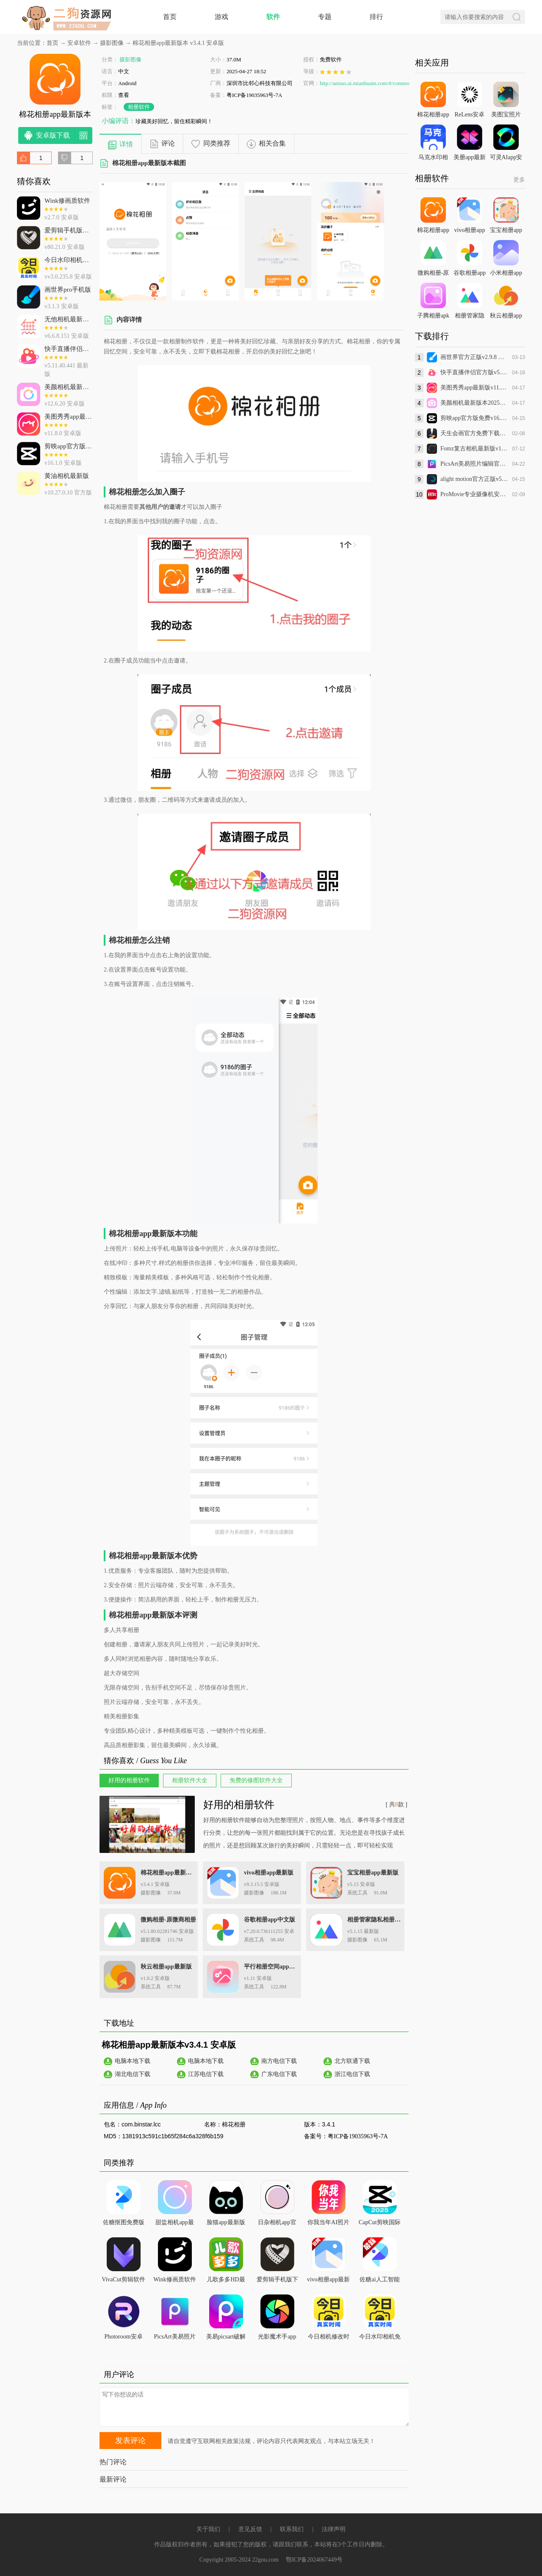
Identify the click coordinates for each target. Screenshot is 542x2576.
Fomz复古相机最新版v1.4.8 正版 (474, 448)
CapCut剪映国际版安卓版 (380, 2224)
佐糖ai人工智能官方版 (379, 2281)
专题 (325, 16)
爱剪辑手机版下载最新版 (277, 2281)
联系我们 (292, 2529)
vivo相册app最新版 (268, 1872)
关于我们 (208, 2529)
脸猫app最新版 (226, 2222)
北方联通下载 (352, 2061)
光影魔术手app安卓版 (277, 2338)
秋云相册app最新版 (166, 1966)
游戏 (221, 16)
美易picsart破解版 (226, 2338)
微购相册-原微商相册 (168, 1919)
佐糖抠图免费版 (123, 2222)
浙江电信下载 (352, 2074)
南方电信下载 (279, 2061)
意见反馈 (250, 2529)
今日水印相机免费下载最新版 (380, 2338)
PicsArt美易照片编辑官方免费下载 (175, 2338)
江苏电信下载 (206, 2074)
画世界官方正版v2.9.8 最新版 (474, 357)
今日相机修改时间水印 (328, 2338)
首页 (170, 16)
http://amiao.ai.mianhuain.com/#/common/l (367, 83)
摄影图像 (112, 43)
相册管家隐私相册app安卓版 (375, 1919)
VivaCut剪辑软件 (123, 2279)
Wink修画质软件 (174, 2279)
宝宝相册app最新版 (372, 1872)
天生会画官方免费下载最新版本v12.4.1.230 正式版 (474, 433)
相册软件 (139, 107)
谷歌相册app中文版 (269, 1919)
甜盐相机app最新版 (174, 2224)
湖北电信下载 (132, 2074)
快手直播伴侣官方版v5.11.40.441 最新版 (474, 372)
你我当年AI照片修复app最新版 (328, 2224)
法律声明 (334, 2529)
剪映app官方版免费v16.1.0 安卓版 (474, 418)
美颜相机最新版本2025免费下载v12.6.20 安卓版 (474, 403)
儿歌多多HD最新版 (226, 2281)
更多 (519, 180)
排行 (376, 16)
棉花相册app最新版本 (168, 1872)
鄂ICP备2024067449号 (314, 2560)
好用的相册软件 (238, 1804)
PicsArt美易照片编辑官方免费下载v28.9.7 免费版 (474, 464)
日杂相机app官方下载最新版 (277, 2224)
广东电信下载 (279, 2074)
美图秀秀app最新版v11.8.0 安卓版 (474, 387)
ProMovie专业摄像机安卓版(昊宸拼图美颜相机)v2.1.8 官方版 (474, 494)
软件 (273, 16)
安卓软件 (79, 43)
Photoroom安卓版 (123, 2338)
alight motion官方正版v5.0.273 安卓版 (474, 479)
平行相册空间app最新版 (271, 1966)
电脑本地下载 (132, 2061)
